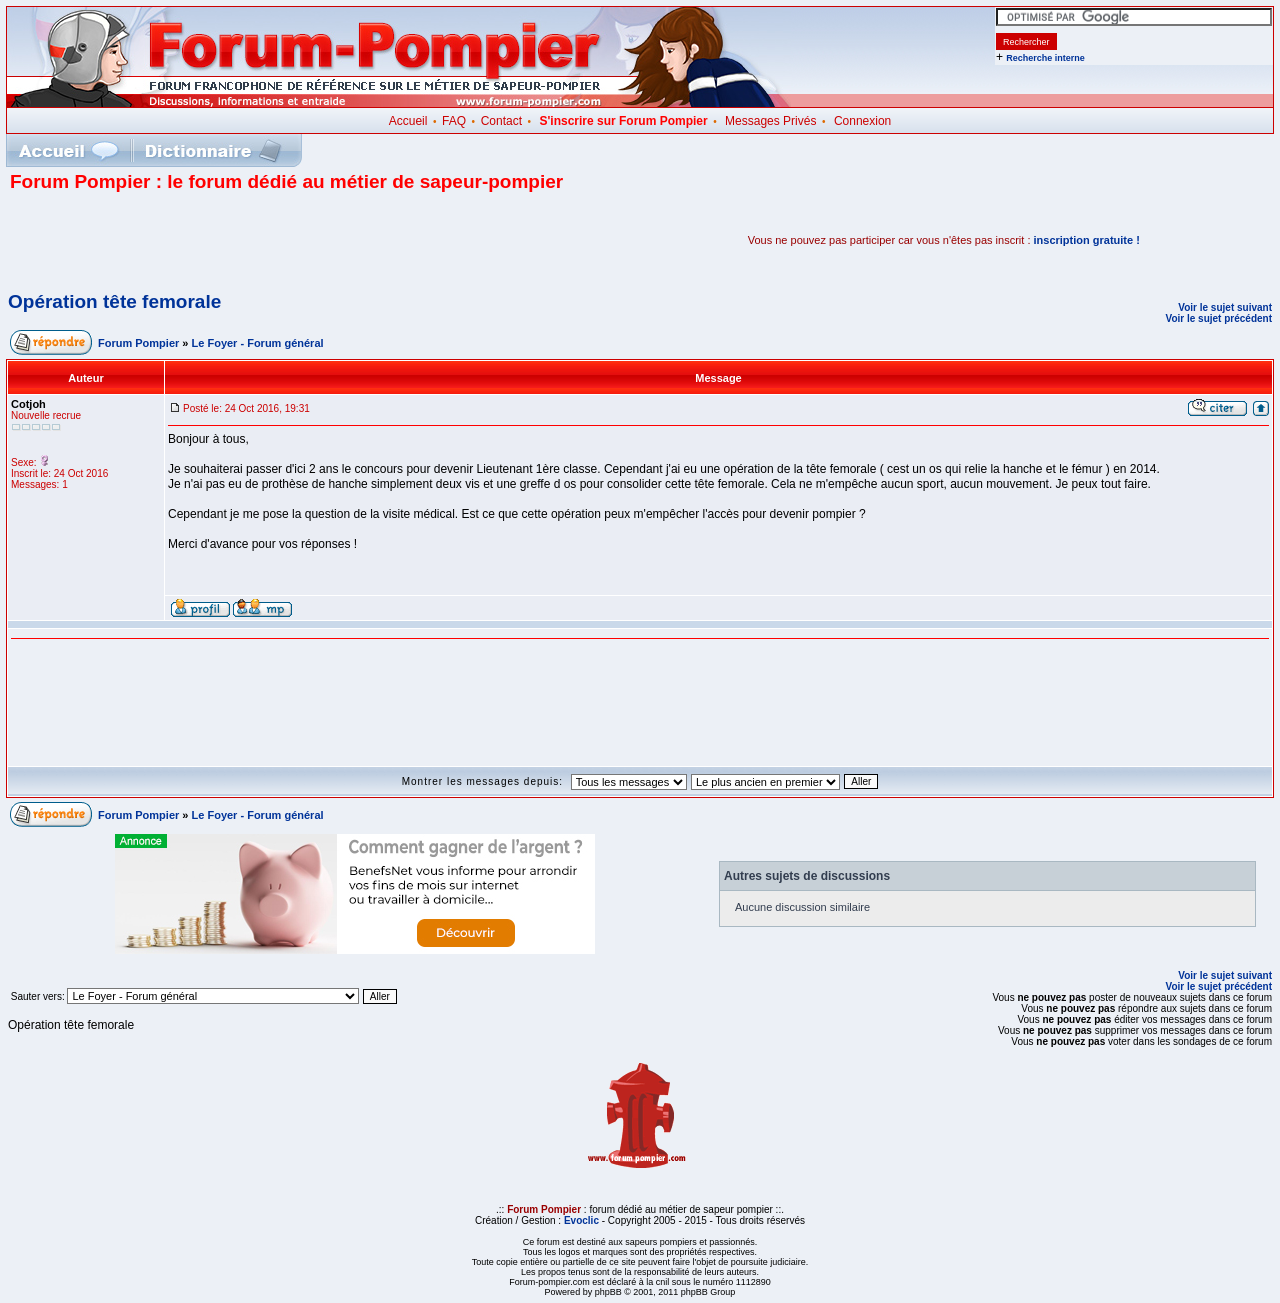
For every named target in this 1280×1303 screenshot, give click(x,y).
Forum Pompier (138, 343)
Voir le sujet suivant (1225, 307)
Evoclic (581, 1220)
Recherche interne (1045, 58)
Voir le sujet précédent (1218, 318)
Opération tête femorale (114, 301)
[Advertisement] (244, 240)
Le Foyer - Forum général (258, 343)
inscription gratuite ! (1087, 240)
